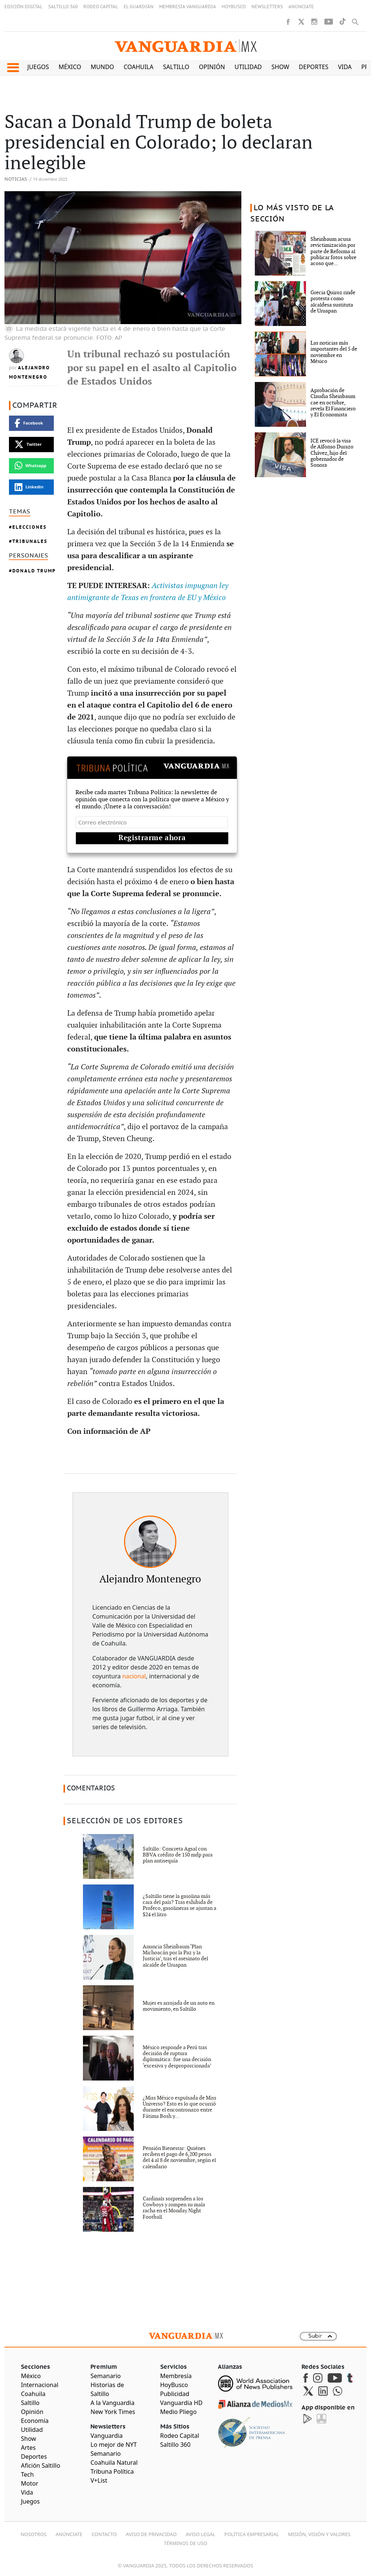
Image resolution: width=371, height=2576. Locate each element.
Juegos (38, 67)
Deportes (313, 67)
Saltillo (176, 67)
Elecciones (29, 527)
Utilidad (248, 67)
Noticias (15, 179)
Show (280, 67)
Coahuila (139, 67)
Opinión (212, 67)
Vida (345, 67)
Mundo (102, 67)
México (70, 67)
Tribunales (29, 541)
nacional (134, 1676)
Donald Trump (34, 571)
